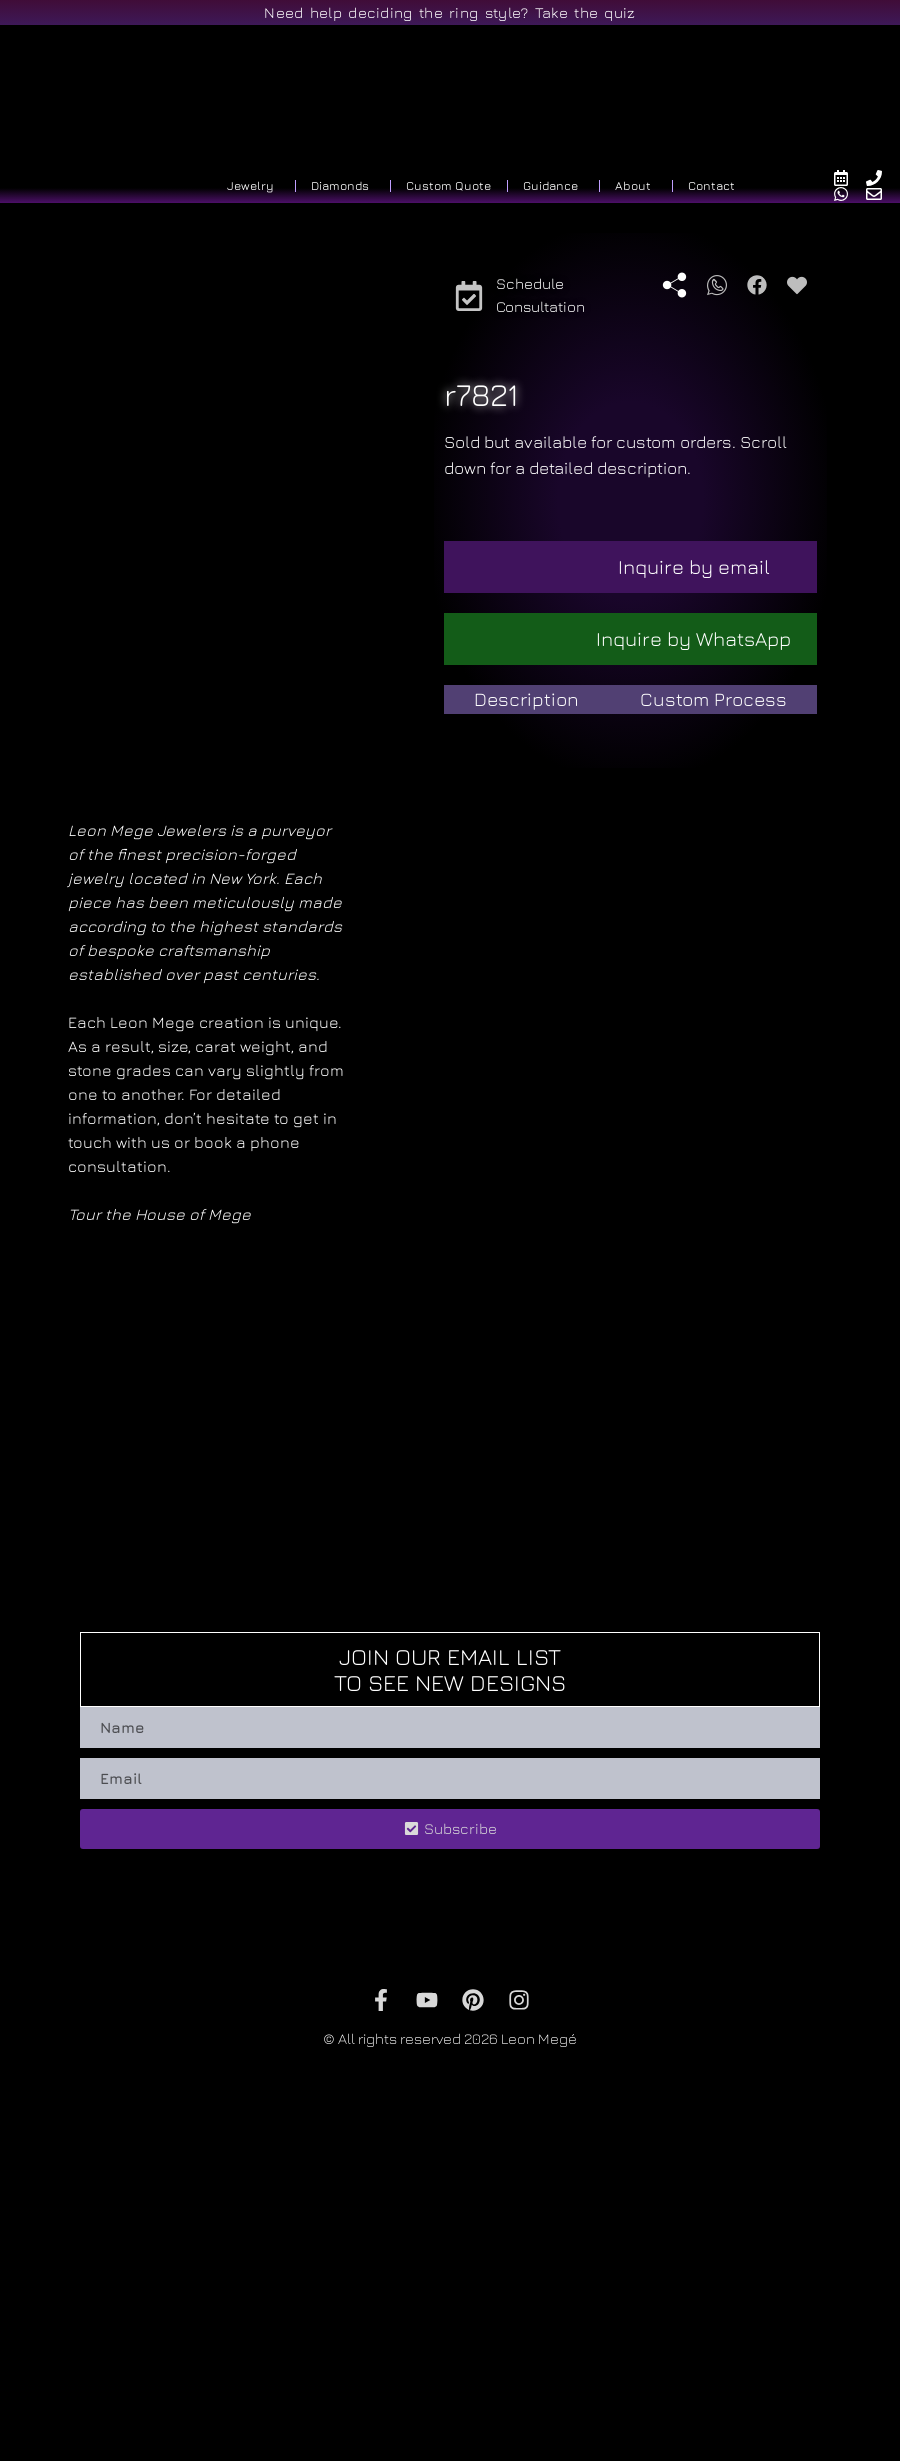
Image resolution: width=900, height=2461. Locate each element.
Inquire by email (694, 566)
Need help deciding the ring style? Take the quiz (449, 12)
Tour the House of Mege (159, 1503)
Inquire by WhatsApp (693, 638)
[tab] (527, 699)
